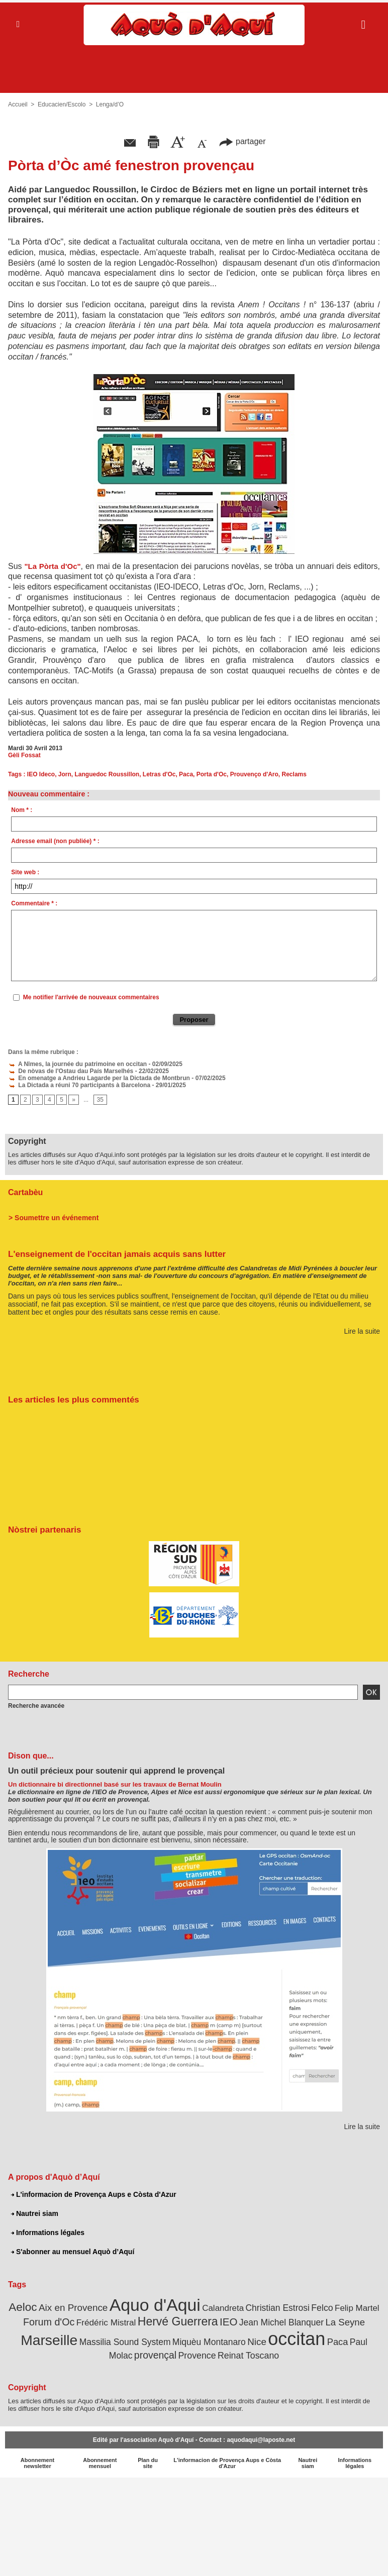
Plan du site (148, 2463)
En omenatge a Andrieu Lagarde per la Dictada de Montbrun (99, 1078)
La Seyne (345, 2322)
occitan (296, 2338)
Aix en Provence (73, 2307)
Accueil (18, 104)
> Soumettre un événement (54, 1218)
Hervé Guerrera (178, 2321)
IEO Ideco (41, 774)
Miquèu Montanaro (209, 2342)
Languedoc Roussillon (107, 774)
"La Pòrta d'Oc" (53, 566)
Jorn (64, 774)
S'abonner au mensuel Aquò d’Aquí (72, 2252)
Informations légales (47, 2233)
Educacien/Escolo (61, 104)
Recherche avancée (36, 1705)
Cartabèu (25, 1192)
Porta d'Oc (212, 774)
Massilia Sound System (125, 2342)
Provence (197, 2356)
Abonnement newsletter (37, 2463)
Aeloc (23, 2307)
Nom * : (21, 809)
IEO (228, 2321)
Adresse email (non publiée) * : (55, 841)
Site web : (25, 872)
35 (100, 1099)
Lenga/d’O (110, 104)
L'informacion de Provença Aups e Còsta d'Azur (93, 2194)
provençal (155, 2355)
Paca (186, 774)
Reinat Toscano (248, 2356)
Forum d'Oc (48, 2321)
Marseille (49, 2340)
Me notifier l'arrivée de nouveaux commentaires (91, 997)
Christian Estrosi (277, 2308)
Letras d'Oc (159, 774)
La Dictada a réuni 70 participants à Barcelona (79, 1085)
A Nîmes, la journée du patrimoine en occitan (77, 1064)
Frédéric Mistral (106, 2322)
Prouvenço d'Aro (254, 774)
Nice (256, 2341)
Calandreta (223, 2308)
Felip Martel (357, 2308)
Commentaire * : (34, 903)
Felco (322, 2308)
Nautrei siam (34, 2213)
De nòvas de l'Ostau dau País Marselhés (70, 1071)
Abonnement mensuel (100, 2463)
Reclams (294, 774)
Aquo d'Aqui (155, 2304)
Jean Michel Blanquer (281, 2322)
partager (242, 141)
